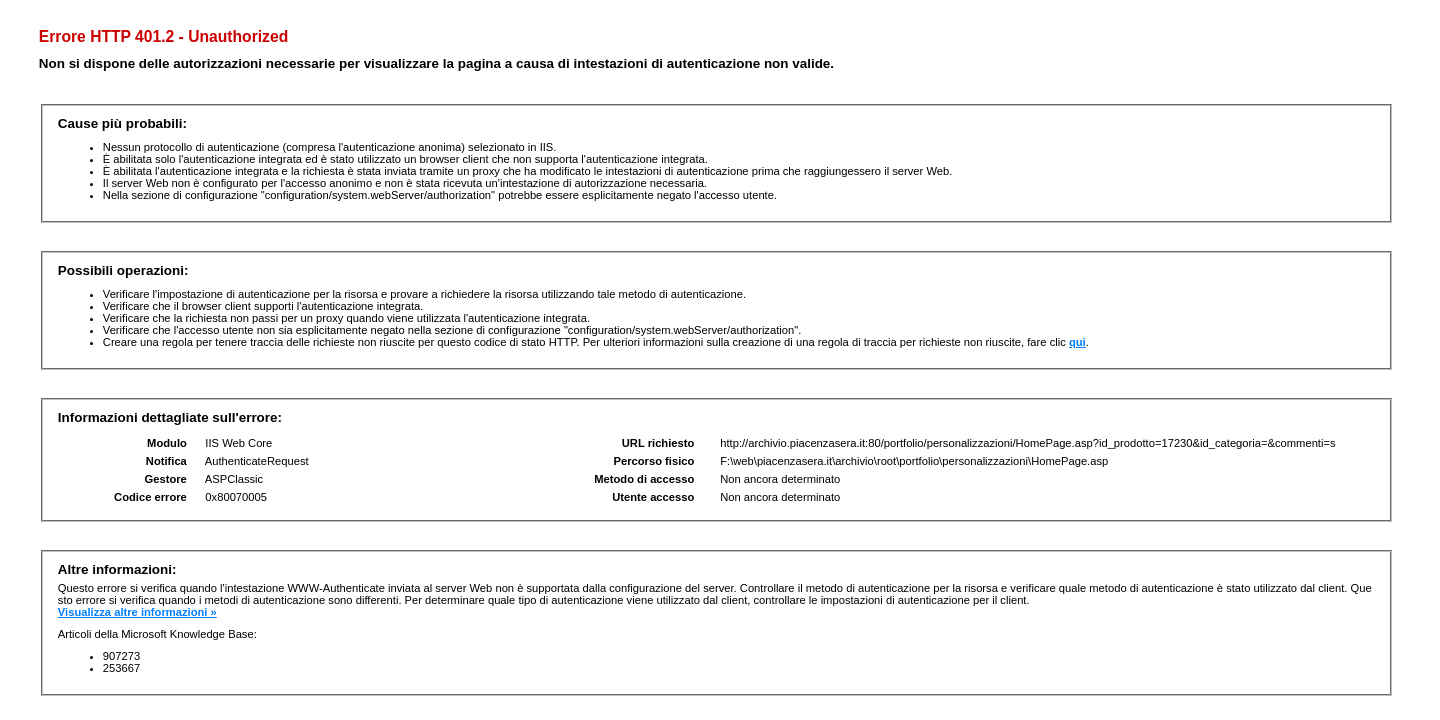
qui (1077, 342)
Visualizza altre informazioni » (137, 612)
